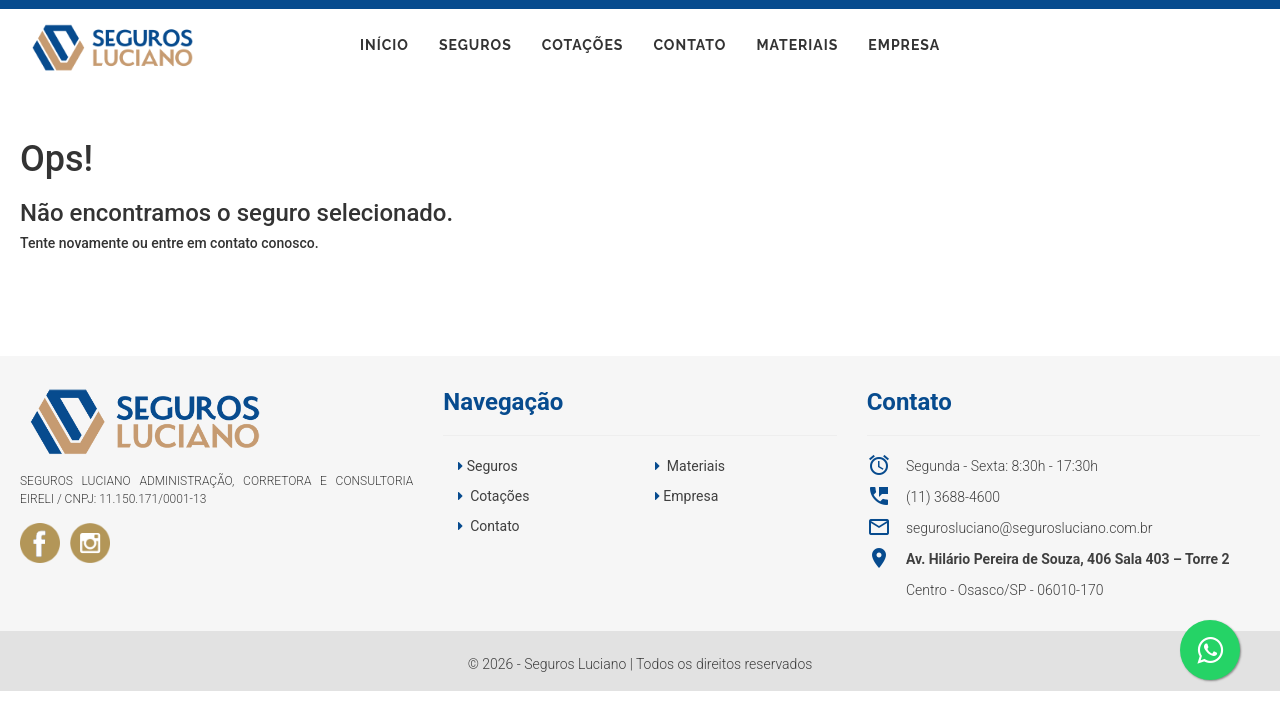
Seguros (475, 49)
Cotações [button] (499, 496)
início (384, 49)
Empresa (904, 49)
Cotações (583, 49)
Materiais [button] (696, 466)
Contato (689, 49)
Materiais (797, 49)
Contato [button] (494, 526)
